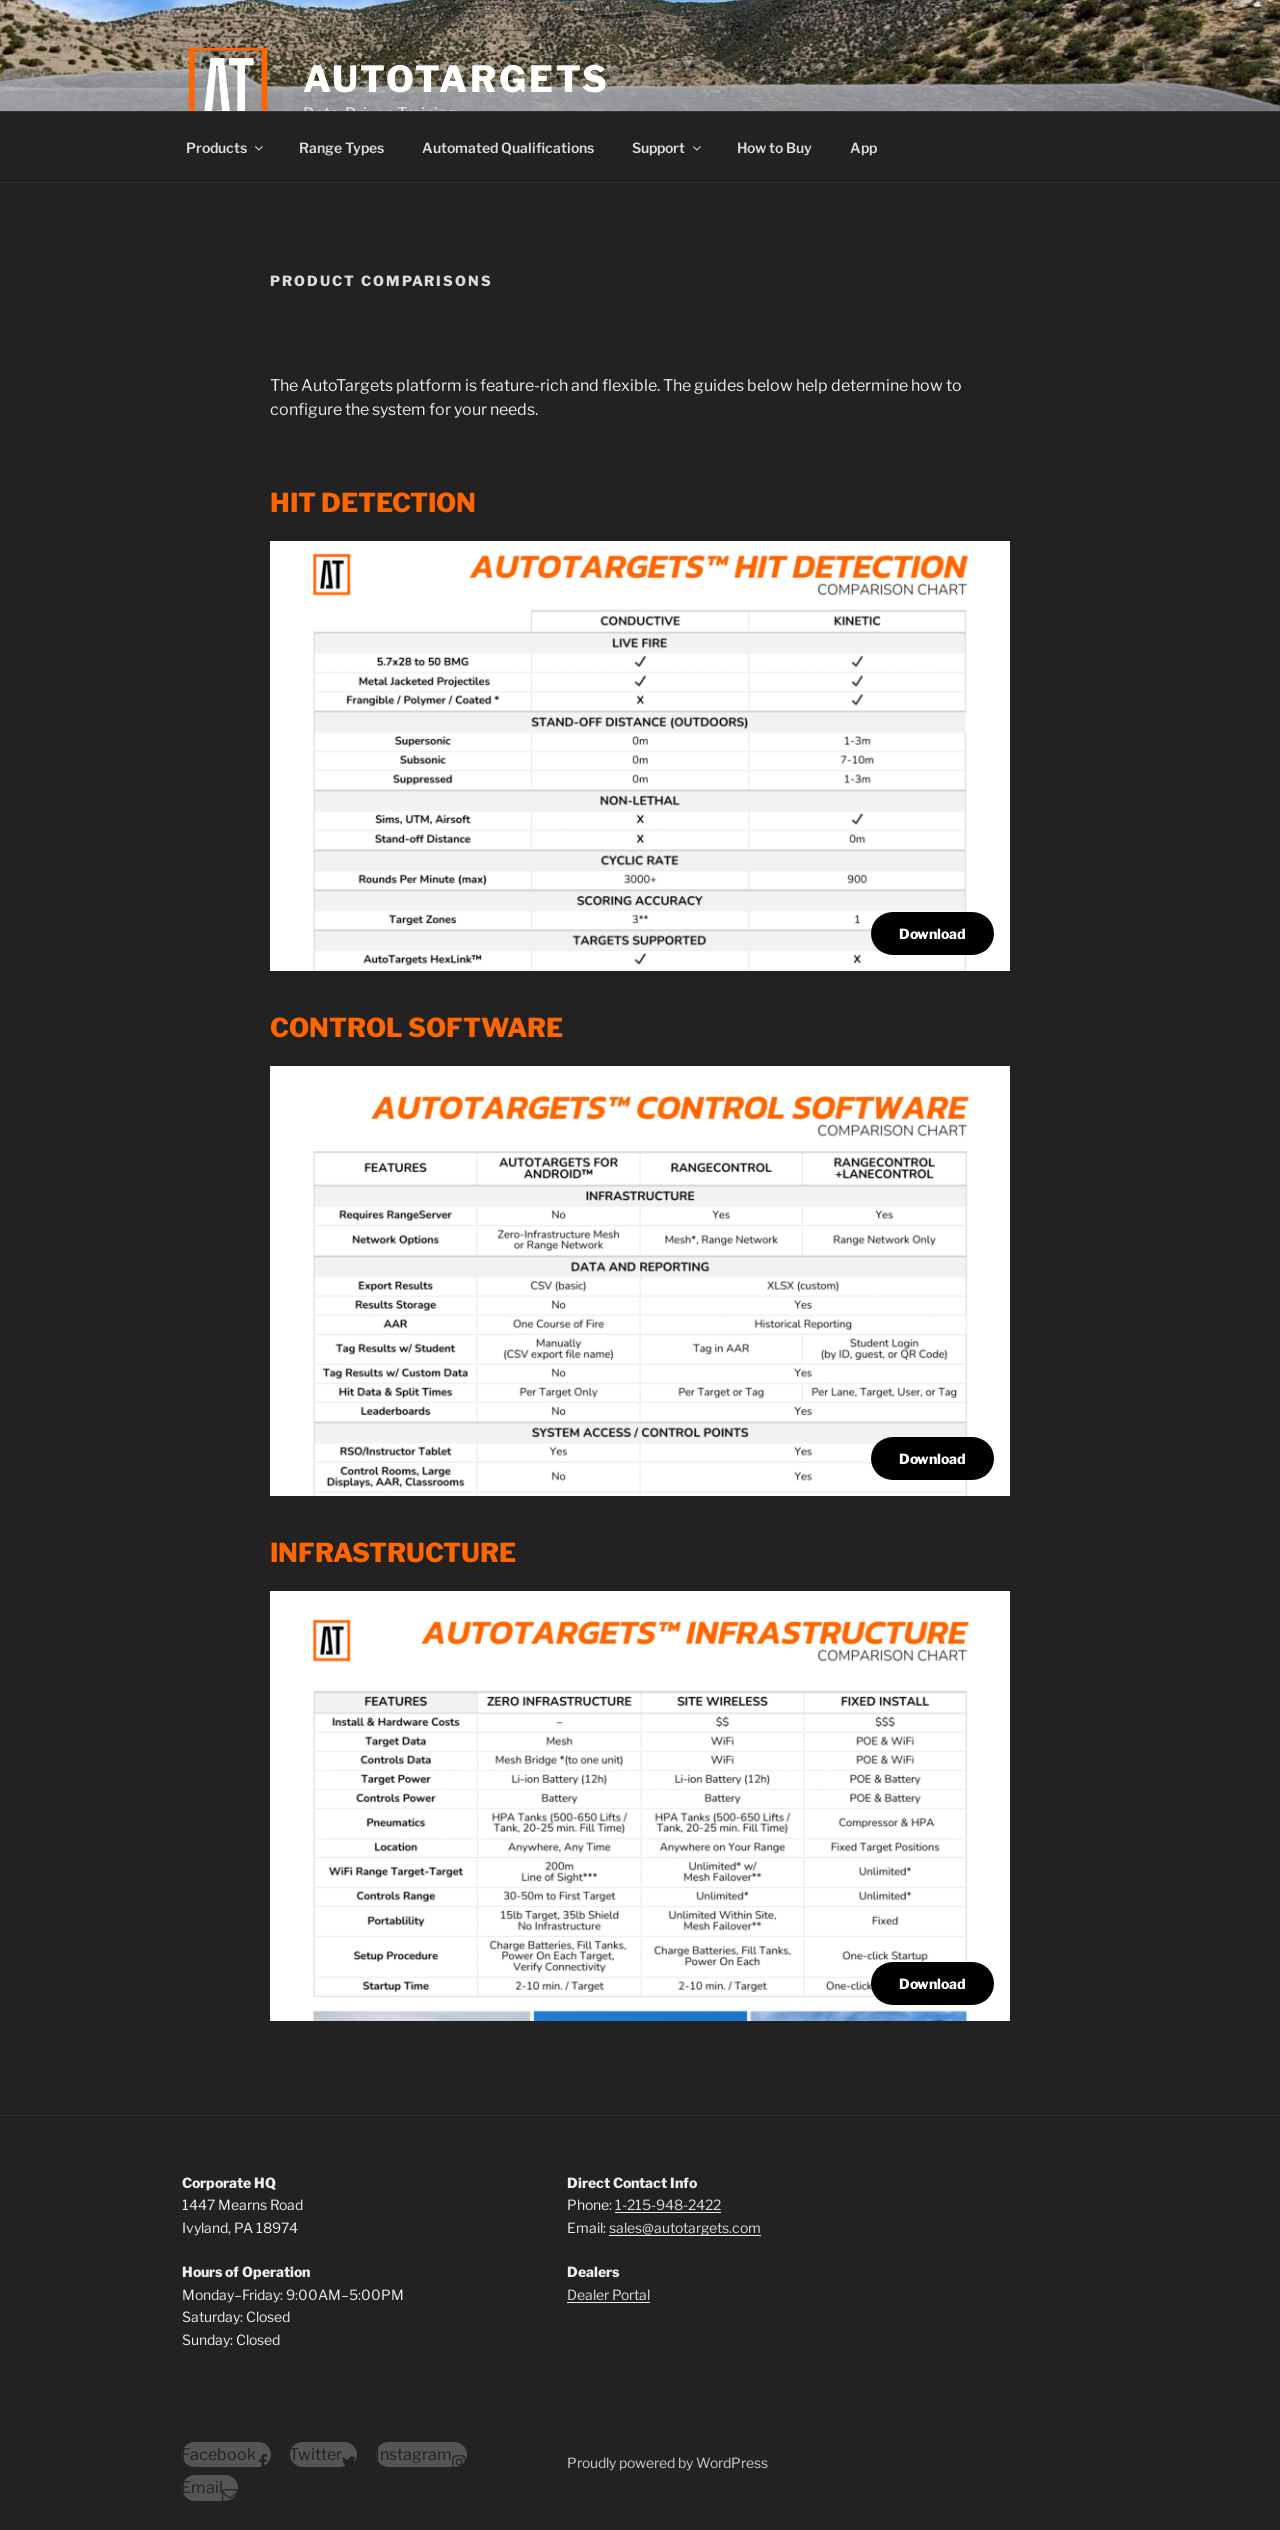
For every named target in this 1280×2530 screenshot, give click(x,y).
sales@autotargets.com (685, 2227)
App (863, 147)
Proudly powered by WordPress (667, 2462)
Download (932, 933)
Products (226, 147)
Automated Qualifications (508, 147)
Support (668, 147)
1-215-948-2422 (668, 2204)
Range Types (341, 147)
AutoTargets (457, 79)
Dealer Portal (608, 2294)
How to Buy (774, 147)
